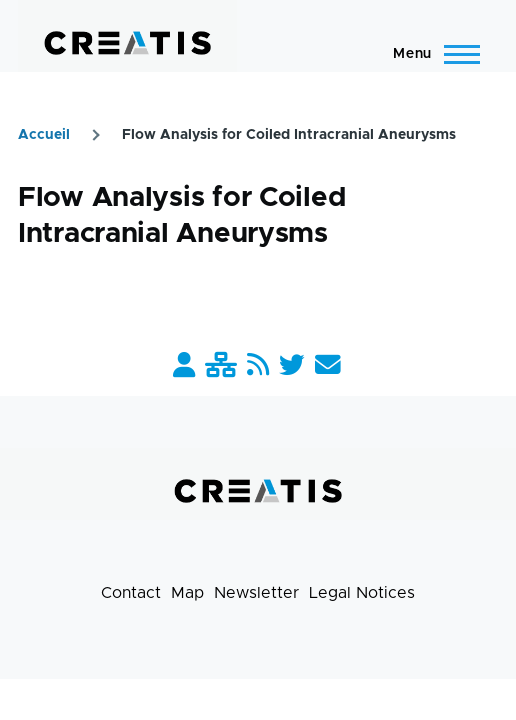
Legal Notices (362, 593)
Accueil (44, 135)
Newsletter (256, 593)
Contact (131, 593)
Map (187, 593)
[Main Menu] (430, 54)
